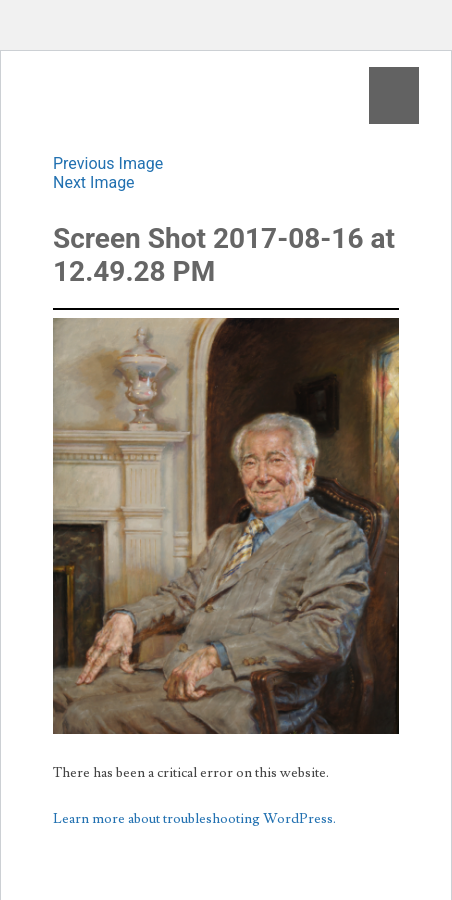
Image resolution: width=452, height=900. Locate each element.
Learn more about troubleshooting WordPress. (194, 819)
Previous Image (108, 163)
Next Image (94, 182)
